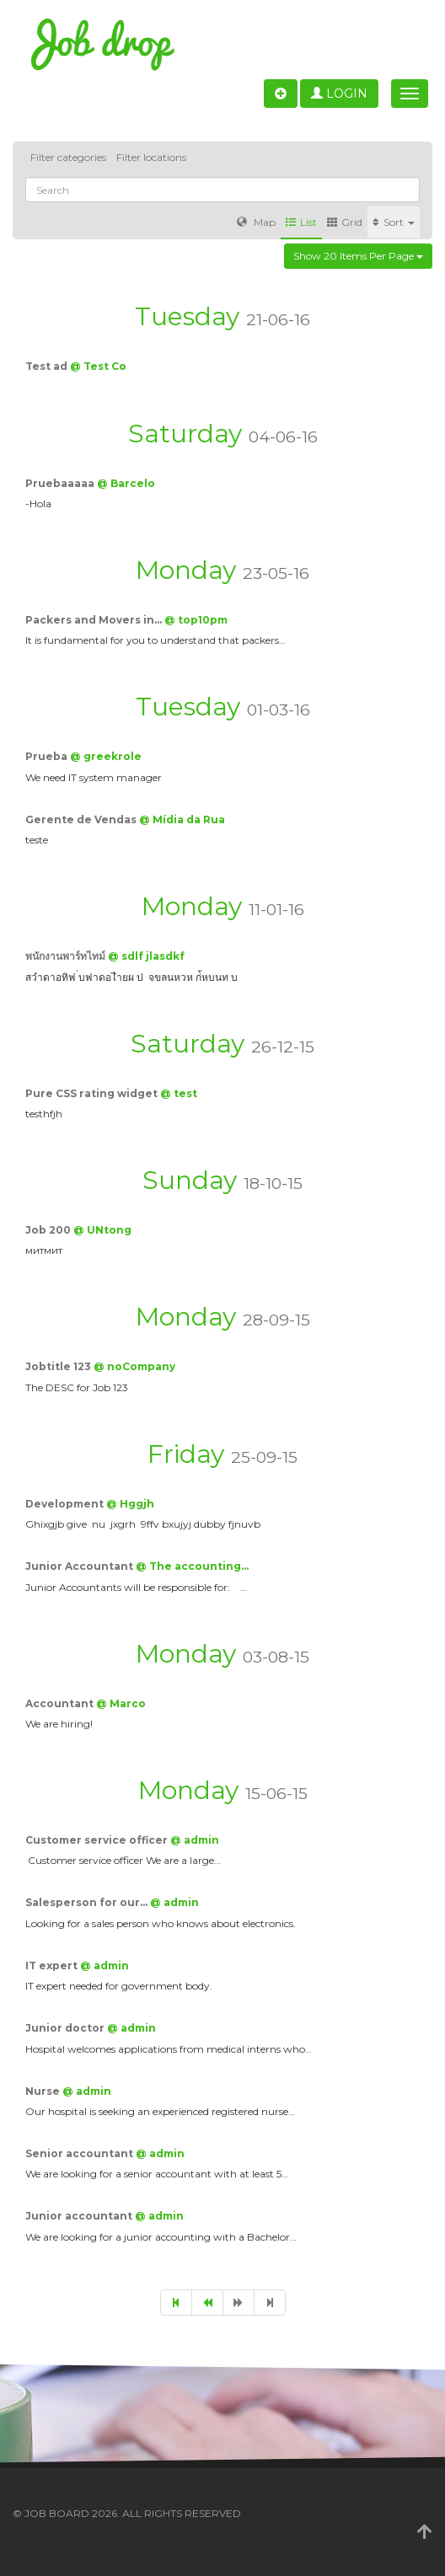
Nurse (43, 2091)
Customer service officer (97, 1840)
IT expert (52, 1965)
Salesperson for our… (87, 1902)
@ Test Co (98, 366)
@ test (178, 1093)
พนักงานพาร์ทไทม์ (66, 956)
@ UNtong (102, 1230)
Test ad (47, 366)
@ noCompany (134, 1366)
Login (339, 93)
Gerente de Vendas (82, 819)
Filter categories (68, 157)
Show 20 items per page (358, 255)
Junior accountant (80, 2215)
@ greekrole (106, 756)
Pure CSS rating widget (92, 1093)
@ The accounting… (192, 1566)
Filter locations (151, 157)
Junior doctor (66, 2028)
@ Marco (121, 1703)
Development (65, 1503)
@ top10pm (196, 619)
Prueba (47, 756)
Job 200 (49, 1230)
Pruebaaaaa (61, 483)
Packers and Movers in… (94, 619)
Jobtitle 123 (59, 1366)
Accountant (60, 1703)
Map (256, 222)
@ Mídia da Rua (182, 819)
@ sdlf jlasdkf (146, 956)
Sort (394, 222)
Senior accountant (80, 2153)
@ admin (194, 1840)
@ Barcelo (126, 483)
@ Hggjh (130, 1503)
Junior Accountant (80, 1566)
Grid (344, 222)
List (301, 222)
